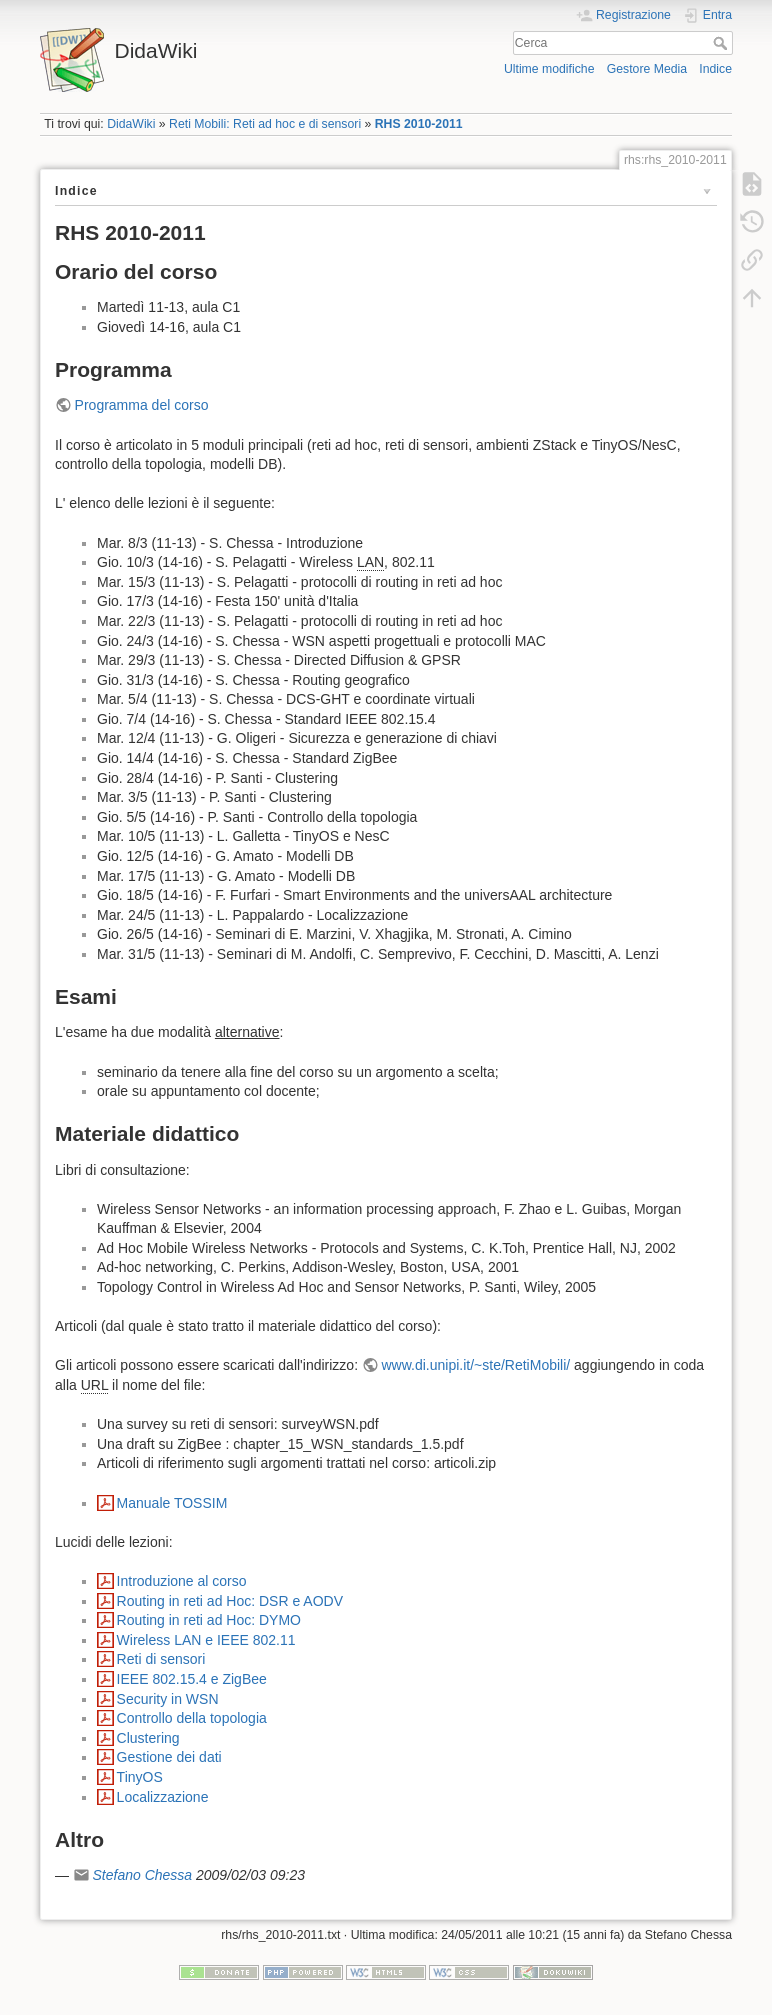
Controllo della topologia (192, 1718)
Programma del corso (142, 405)
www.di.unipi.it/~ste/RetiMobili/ (476, 1365)
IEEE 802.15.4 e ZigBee (192, 1679)
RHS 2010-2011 (419, 124)
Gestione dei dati (169, 1757)
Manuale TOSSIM (172, 1503)
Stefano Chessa (142, 1875)
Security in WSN (168, 1699)
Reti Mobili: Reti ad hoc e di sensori (265, 124)
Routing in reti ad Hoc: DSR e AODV (230, 1601)
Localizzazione (163, 1797)
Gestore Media (647, 69)
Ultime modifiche (549, 69)
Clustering (148, 1738)
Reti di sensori (161, 1659)
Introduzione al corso (182, 1581)
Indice (715, 69)
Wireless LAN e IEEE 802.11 (206, 1640)
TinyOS (140, 1777)
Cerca (722, 43)
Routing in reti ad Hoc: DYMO (209, 1620)
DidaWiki (131, 124)
